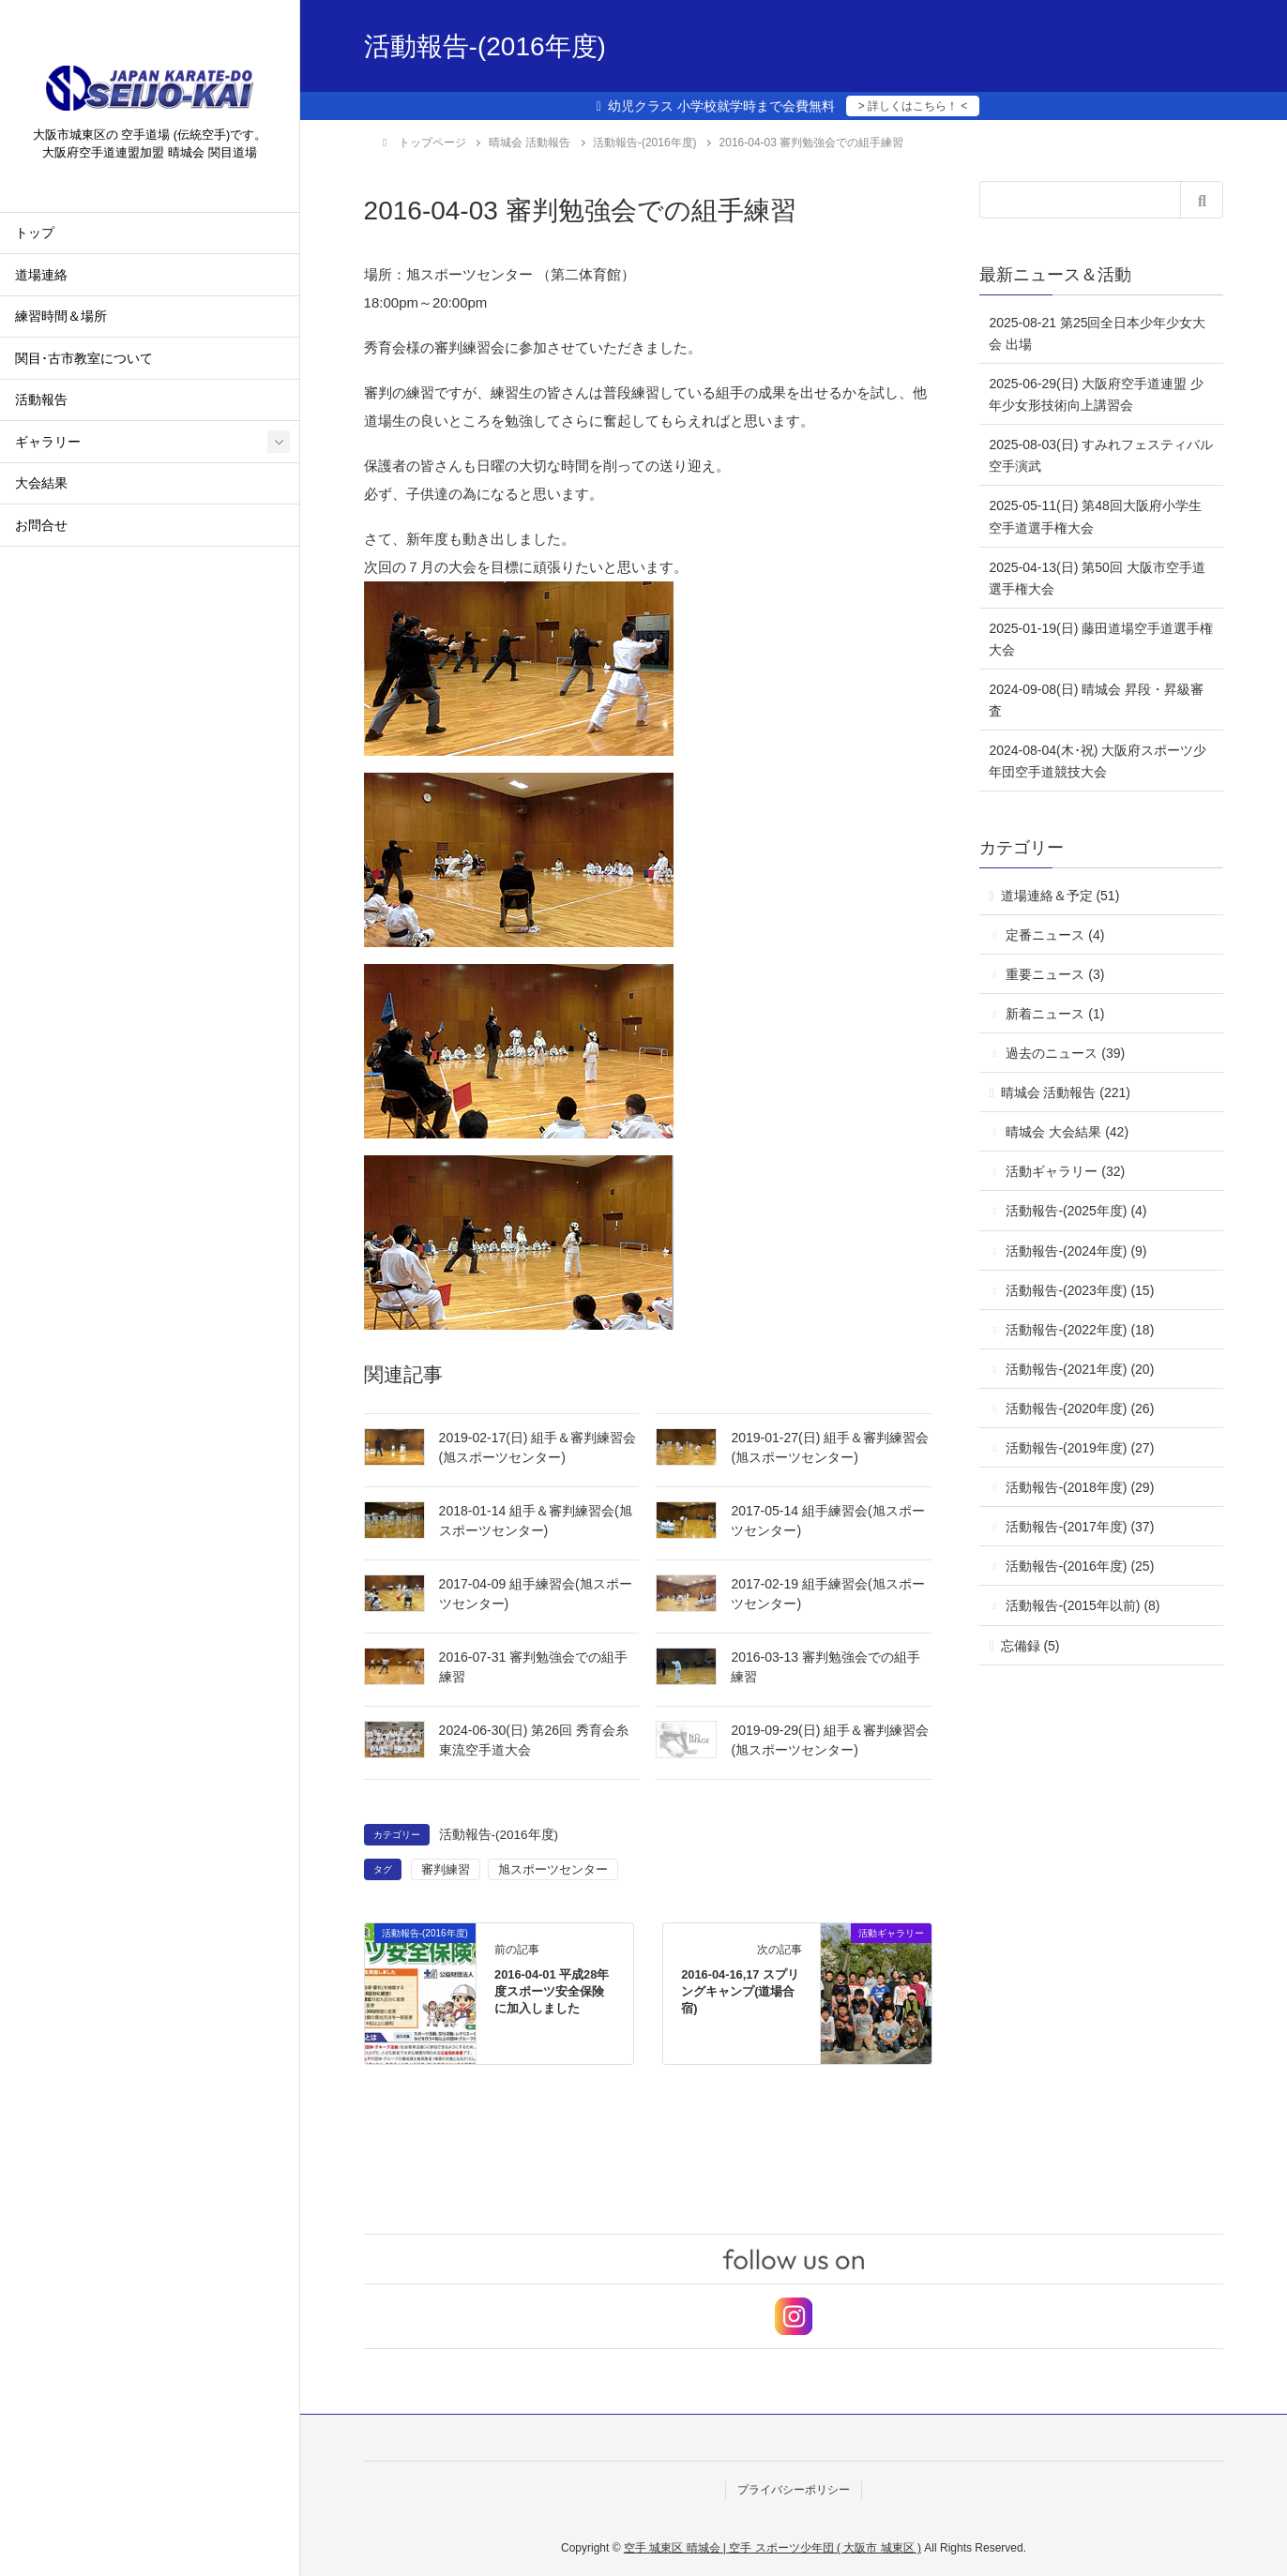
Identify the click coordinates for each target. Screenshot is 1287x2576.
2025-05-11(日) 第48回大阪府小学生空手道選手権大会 (1095, 516)
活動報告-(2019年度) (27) (1080, 1447)
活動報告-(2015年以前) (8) (1082, 1605)
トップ (34, 236)
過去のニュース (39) (1065, 1053)
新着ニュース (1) (1055, 1013)
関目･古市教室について (84, 361)
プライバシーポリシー (793, 2489)
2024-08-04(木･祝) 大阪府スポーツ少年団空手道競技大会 (1097, 761)
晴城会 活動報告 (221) (1065, 1092)
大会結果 (41, 486)
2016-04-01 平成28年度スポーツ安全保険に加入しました (551, 1991)
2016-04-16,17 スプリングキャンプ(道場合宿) (740, 1991)
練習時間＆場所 (61, 319)
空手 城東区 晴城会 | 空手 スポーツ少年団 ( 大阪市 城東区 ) (772, 2547)
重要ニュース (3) (1055, 974)
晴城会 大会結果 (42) (1067, 1131)
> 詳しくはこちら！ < (913, 106)
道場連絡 (41, 277)
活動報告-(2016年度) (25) (1080, 1566)
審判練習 (445, 1869)
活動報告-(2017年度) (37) (1080, 1526)
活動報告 (41, 403)
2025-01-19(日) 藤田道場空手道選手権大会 (1101, 639)
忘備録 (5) (1030, 1645)
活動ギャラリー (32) (1065, 1171)
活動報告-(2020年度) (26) (1080, 1408)
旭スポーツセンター (553, 1869)
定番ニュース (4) (1055, 934)
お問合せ (41, 527)
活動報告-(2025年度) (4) (1076, 1210)
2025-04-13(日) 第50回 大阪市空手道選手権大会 (1096, 578)
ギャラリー (48, 444)
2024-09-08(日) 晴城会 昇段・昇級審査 (1096, 700)
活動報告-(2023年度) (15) (1080, 1290)
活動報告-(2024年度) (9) (1076, 1250)
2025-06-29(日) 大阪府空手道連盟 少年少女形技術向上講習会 (1096, 394)
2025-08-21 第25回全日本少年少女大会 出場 (1097, 333)
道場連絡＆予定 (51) (1060, 895)
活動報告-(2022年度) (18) (1080, 1329)
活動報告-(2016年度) (499, 1835)
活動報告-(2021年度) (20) (1080, 1369)
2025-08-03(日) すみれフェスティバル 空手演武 (1101, 455)
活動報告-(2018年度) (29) (1080, 1487)
